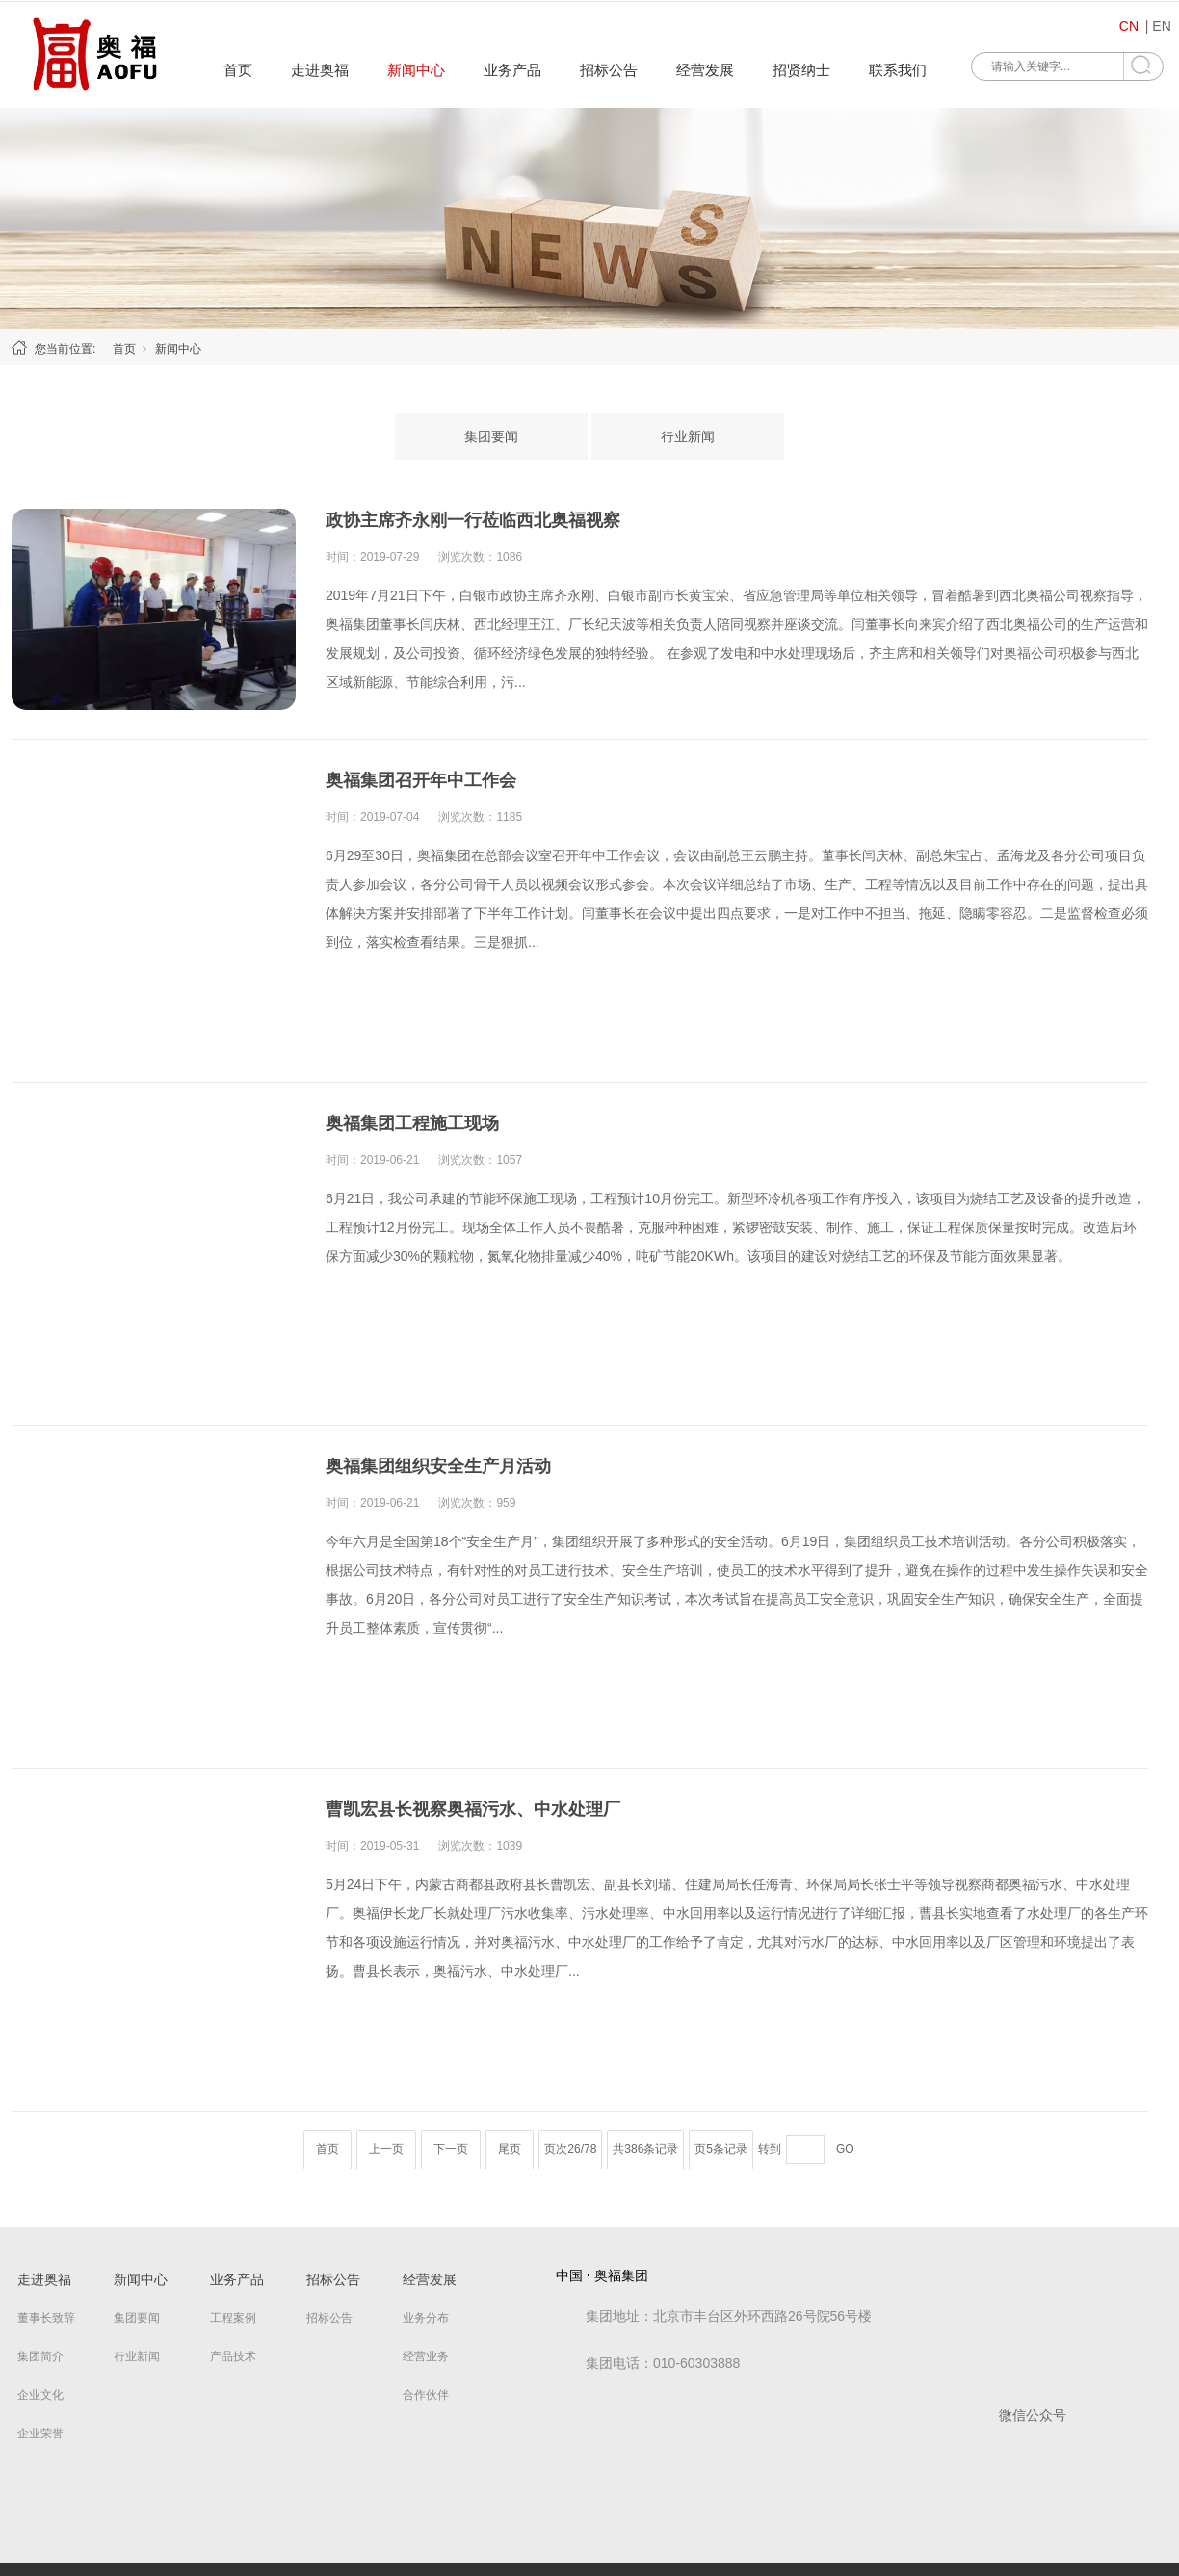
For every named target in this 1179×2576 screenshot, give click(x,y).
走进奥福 (320, 70)
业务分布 (426, 2318)
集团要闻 (491, 436)
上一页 (386, 2149)
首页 (237, 70)
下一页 (450, 2149)
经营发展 (705, 70)
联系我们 (898, 70)
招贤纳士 (801, 70)
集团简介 (40, 2356)
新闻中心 (416, 70)
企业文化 (40, 2395)
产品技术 (233, 2356)
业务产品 (512, 70)
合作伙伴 (426, 2395)
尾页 (509, 2149)
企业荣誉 (40, 2433)
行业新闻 (688, 436)
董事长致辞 (46, 2318)
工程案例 (233, 2318)
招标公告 (609, 70)
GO (845, 2149)
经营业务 (426, 2356)
